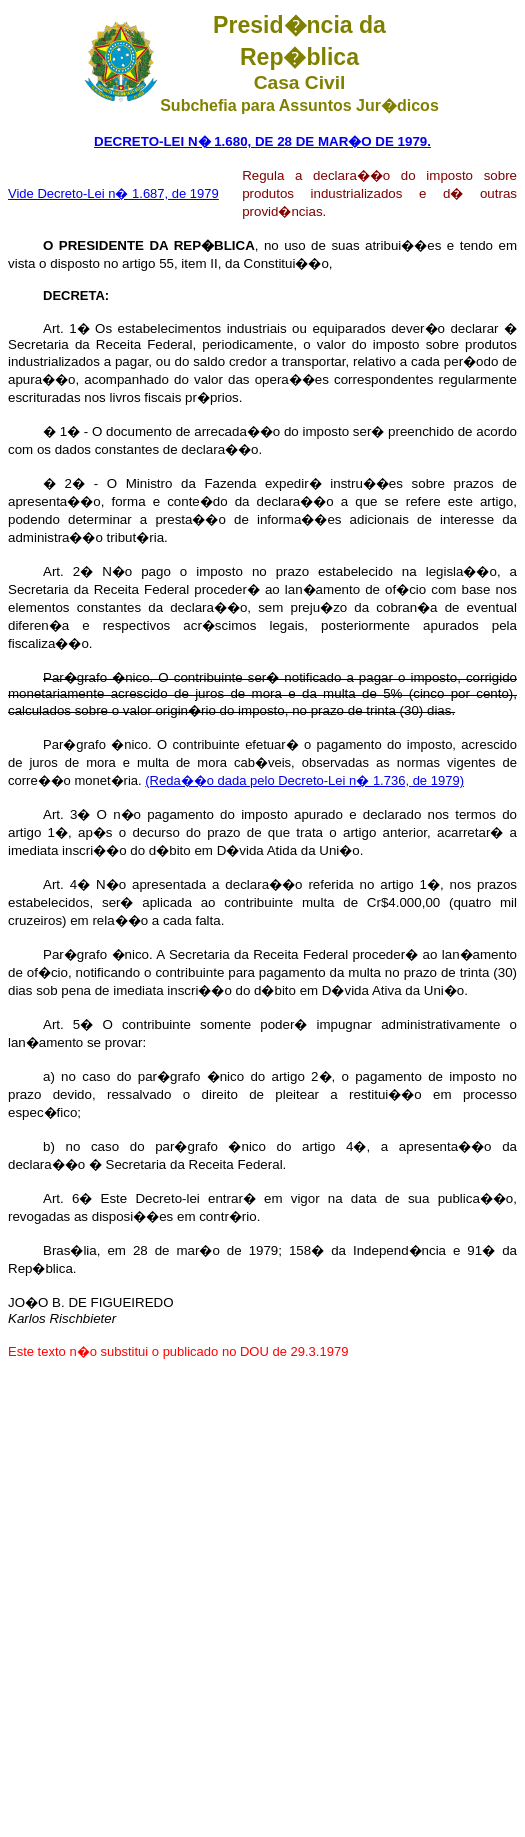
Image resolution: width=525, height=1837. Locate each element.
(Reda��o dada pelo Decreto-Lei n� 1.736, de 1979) (304, 780)
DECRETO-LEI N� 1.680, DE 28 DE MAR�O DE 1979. (262, 141)
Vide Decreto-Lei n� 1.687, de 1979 (113, 193)
